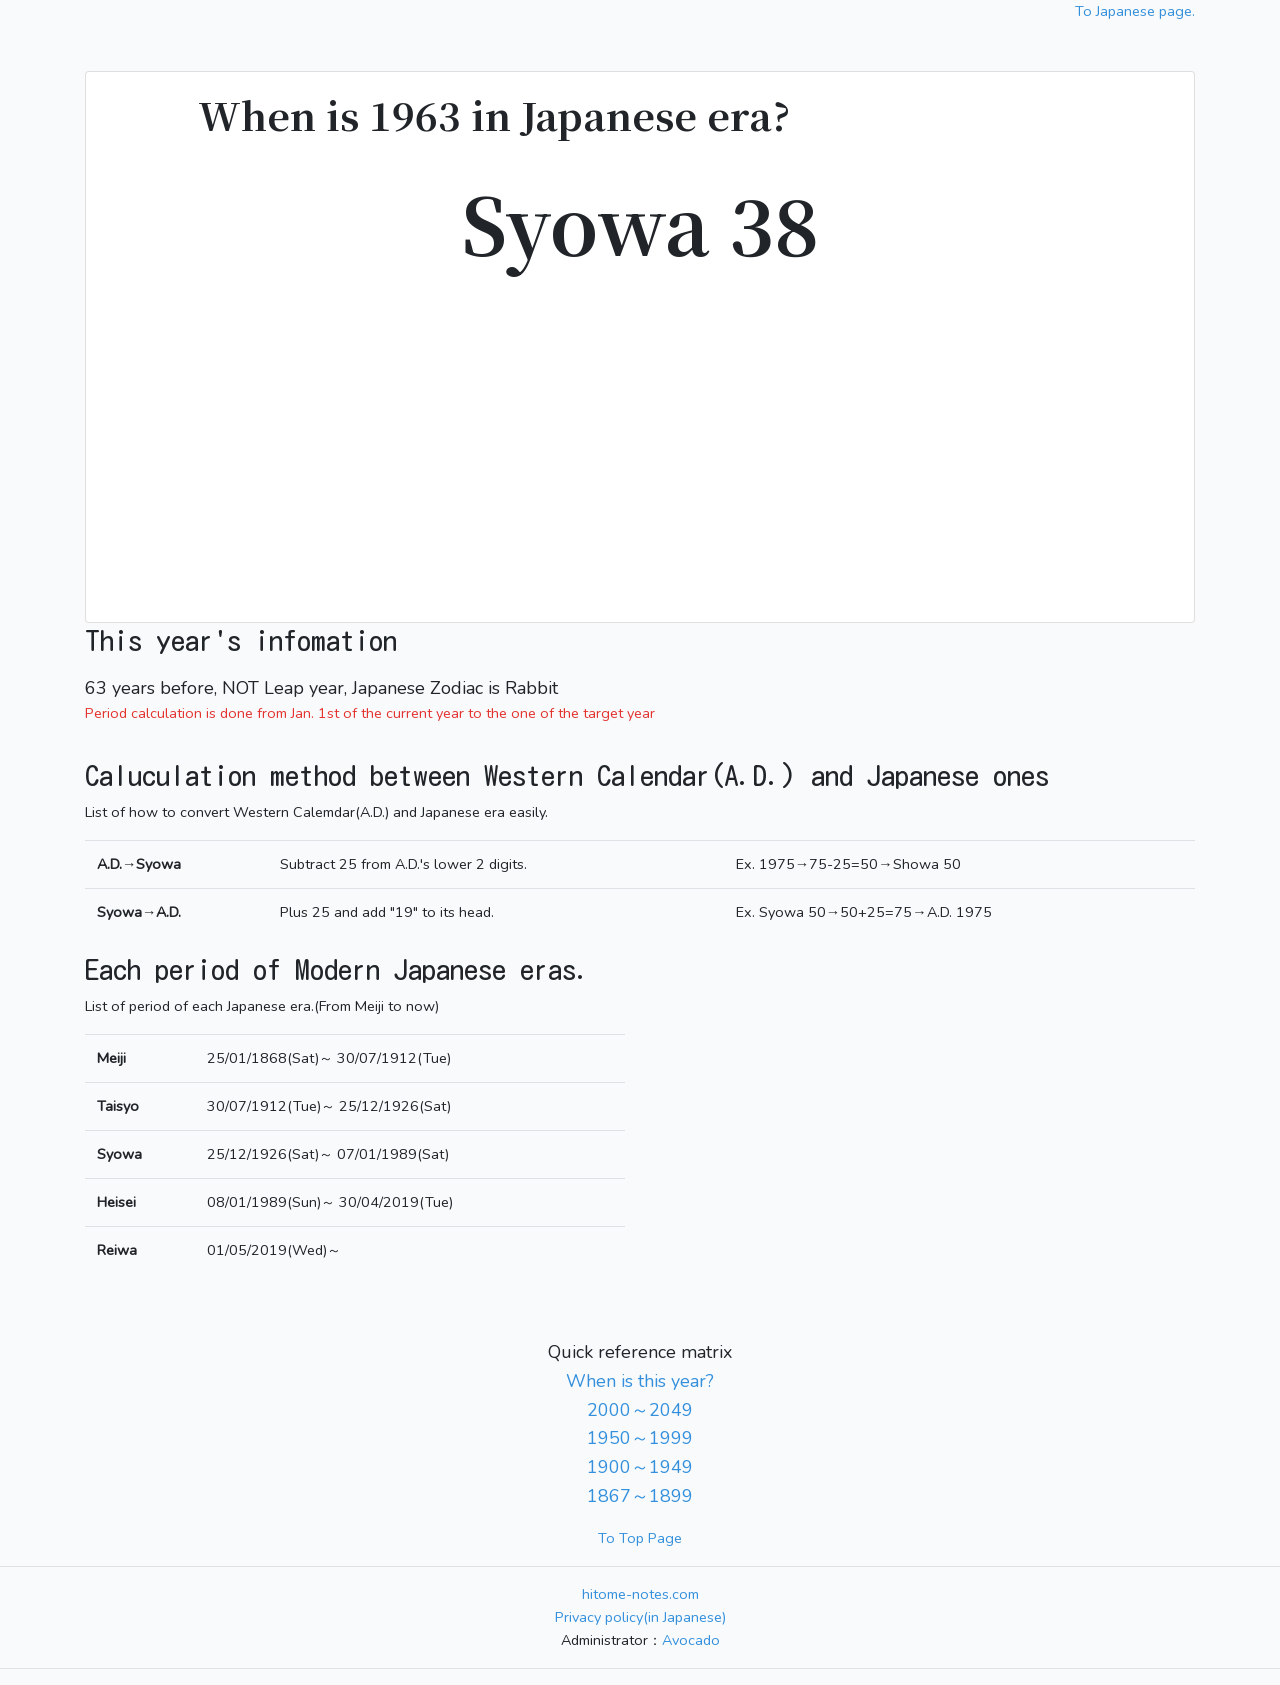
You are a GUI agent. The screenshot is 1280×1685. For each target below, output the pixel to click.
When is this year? (640, 1381)
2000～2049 (640, 1410)
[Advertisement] (640, 435)
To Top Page (640, 1538)
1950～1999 (640, 1438)
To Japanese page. (1135, 11)
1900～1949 (640, 1467)
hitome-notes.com (640, 1594)
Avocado (691, 1640)
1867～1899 (640, 1496)
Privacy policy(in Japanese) (640, 1617)
